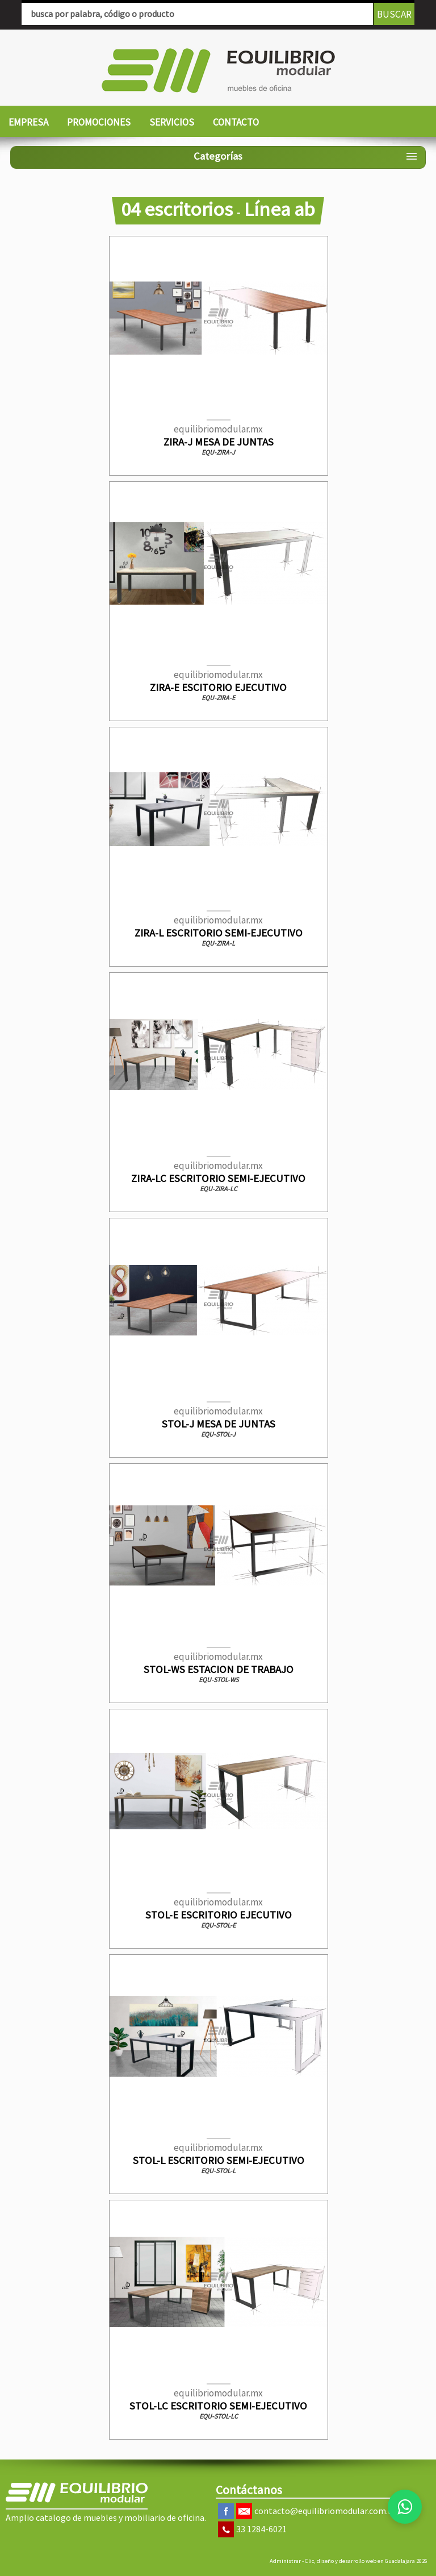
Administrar (285, 2561)
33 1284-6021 (261, 2529)
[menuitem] (28, 122)
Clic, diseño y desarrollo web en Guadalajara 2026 (366, 2561)
